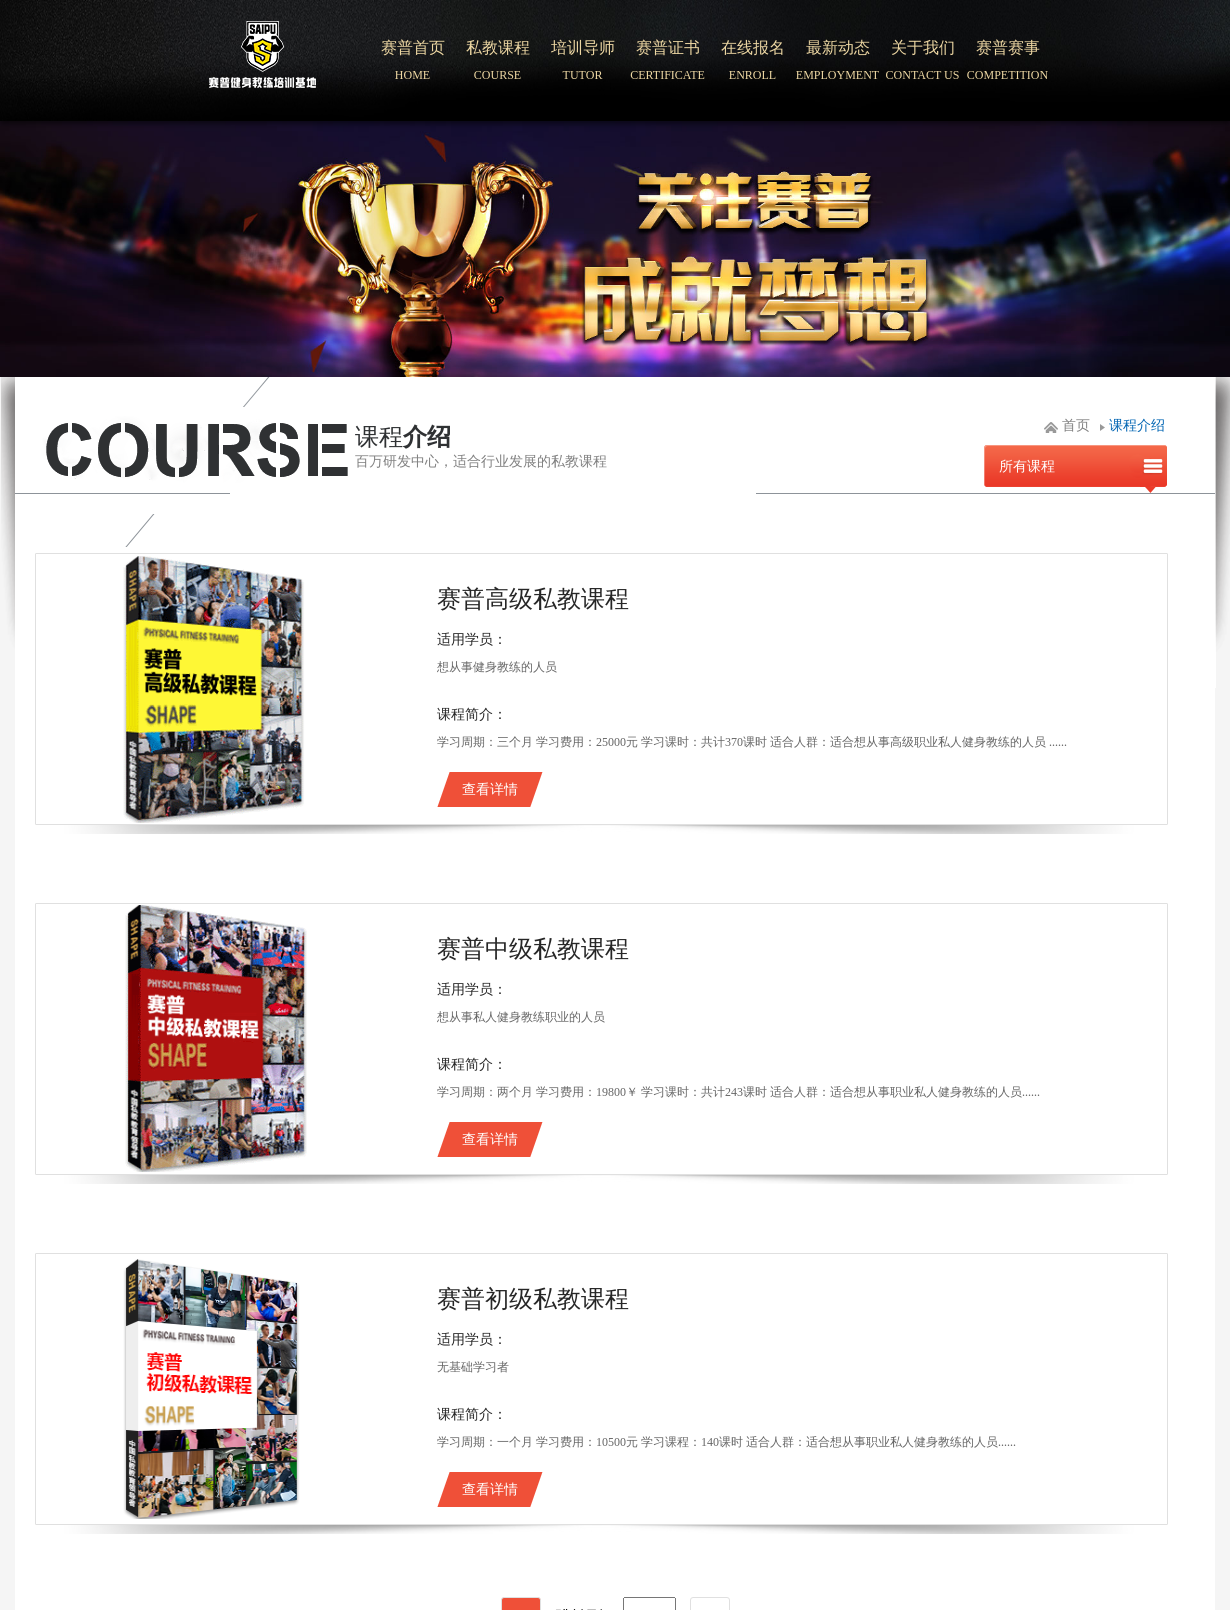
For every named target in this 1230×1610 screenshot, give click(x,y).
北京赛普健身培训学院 (263, 61)
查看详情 (490, 789)
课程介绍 (1137, 425)
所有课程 (1027, 466)
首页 (1076, 425)
